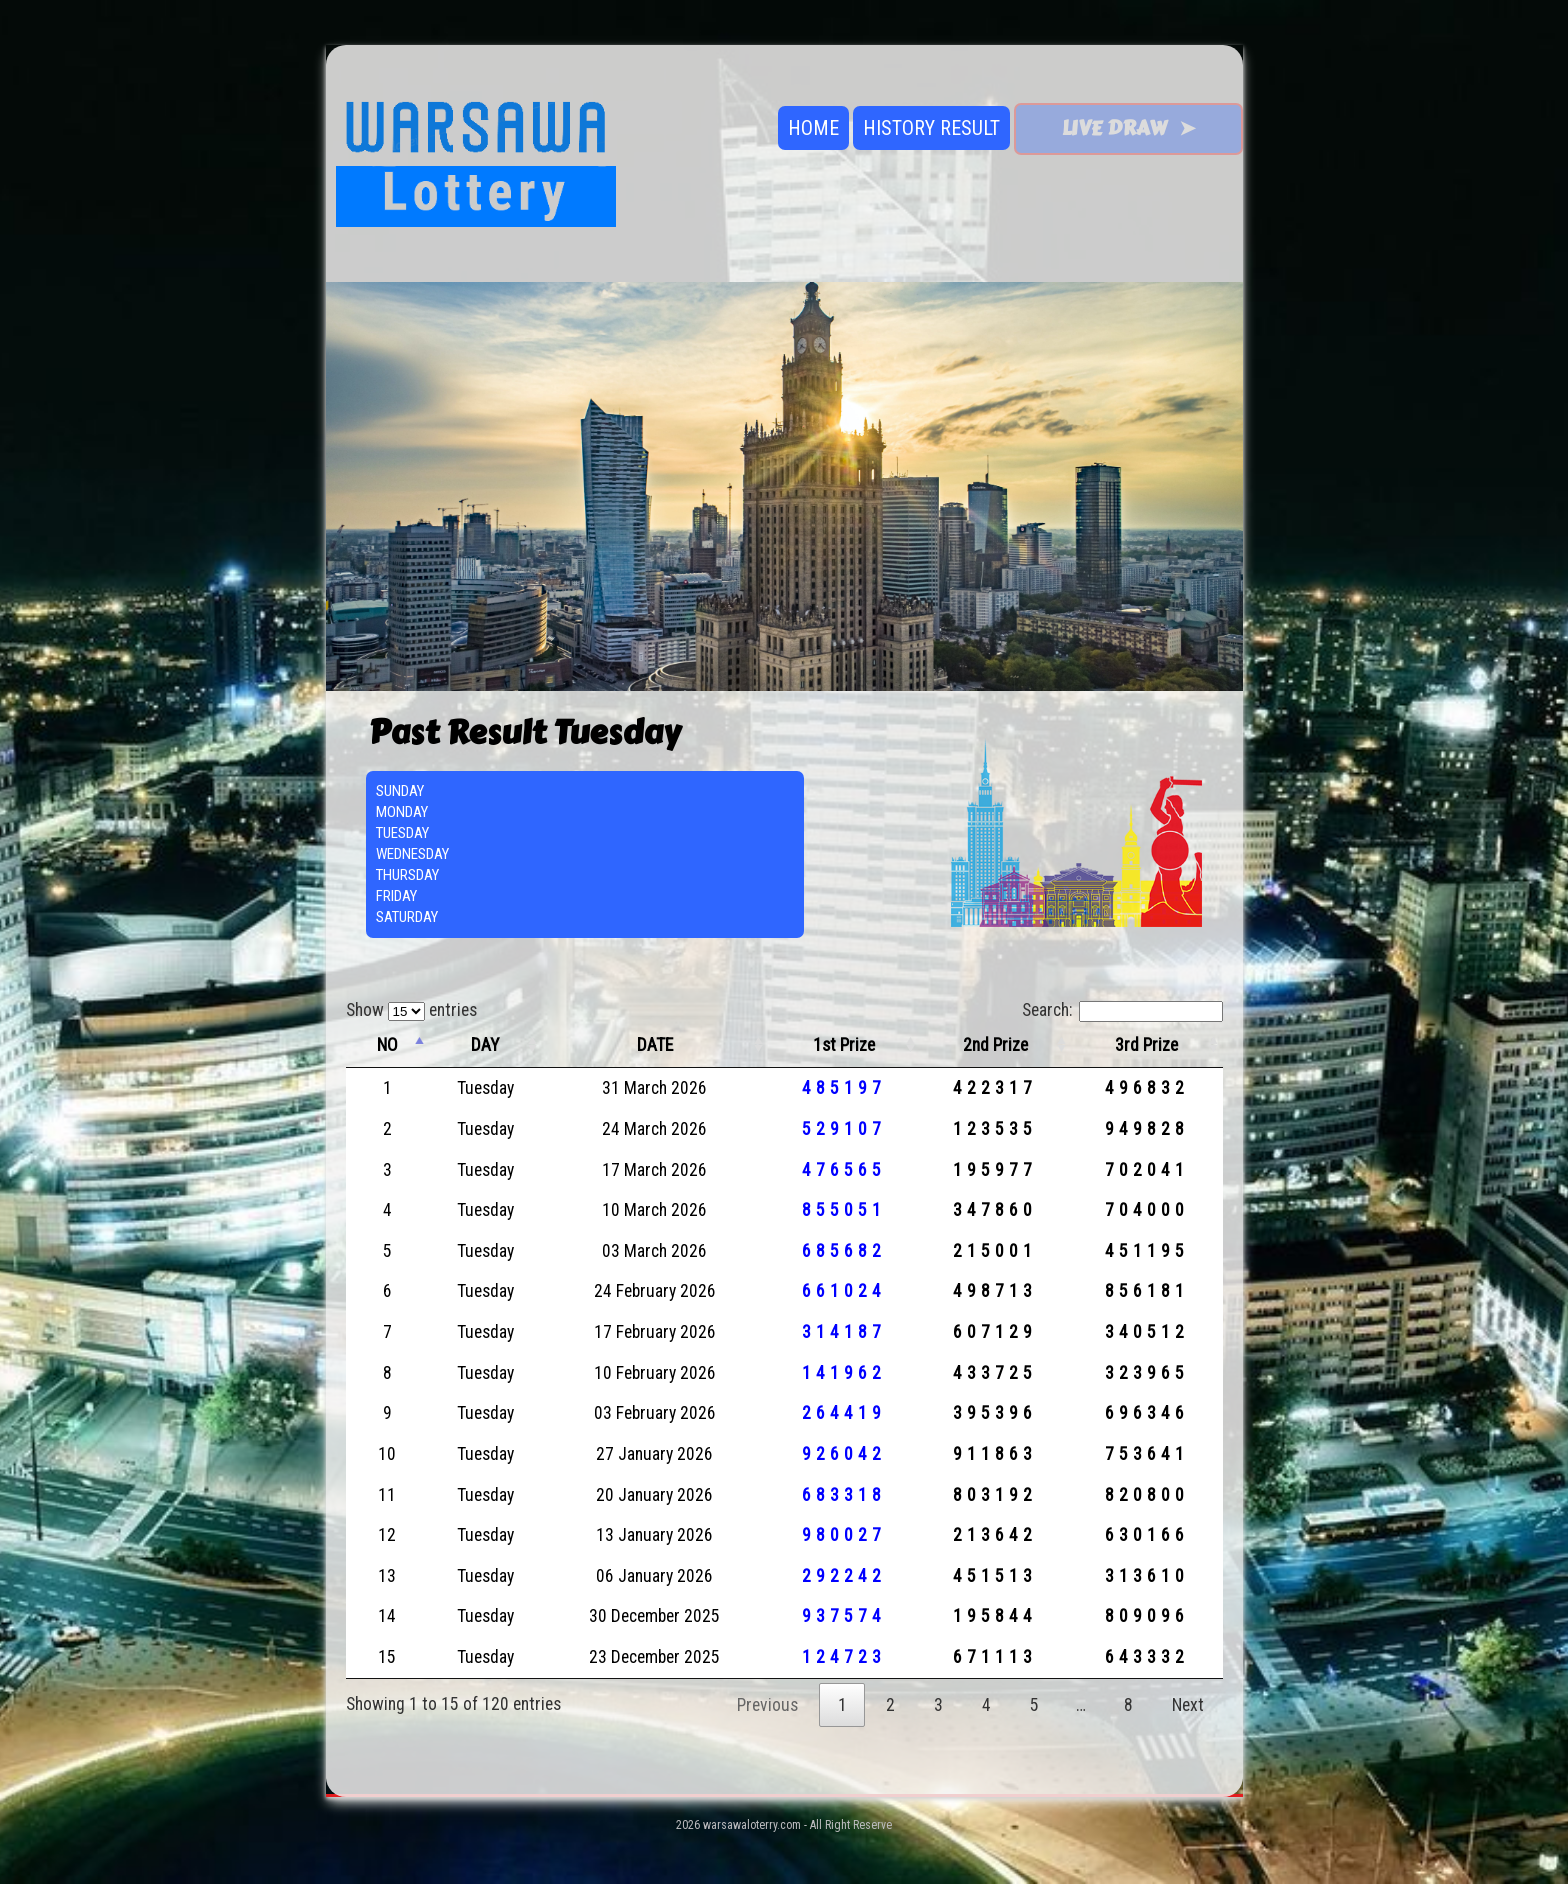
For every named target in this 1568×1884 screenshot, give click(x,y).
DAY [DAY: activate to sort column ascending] (485, 1045)
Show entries (411, 1010)
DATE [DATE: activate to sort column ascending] (655, 1045)
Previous (767, 1705)
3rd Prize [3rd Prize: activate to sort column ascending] (1146, 1045)
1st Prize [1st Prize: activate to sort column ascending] (844, 1045)
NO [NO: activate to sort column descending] (387, 1045)
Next (1188, 1705)
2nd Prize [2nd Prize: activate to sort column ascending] (995, 1045)
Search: (1122, 1010)
